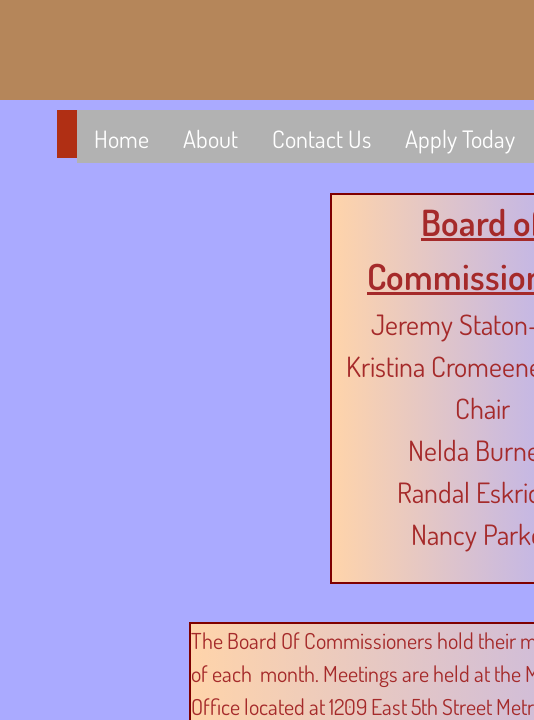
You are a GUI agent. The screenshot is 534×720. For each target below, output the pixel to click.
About (210, 138)
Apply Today (460, 138)
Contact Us (321, 138)
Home (121, 138)
